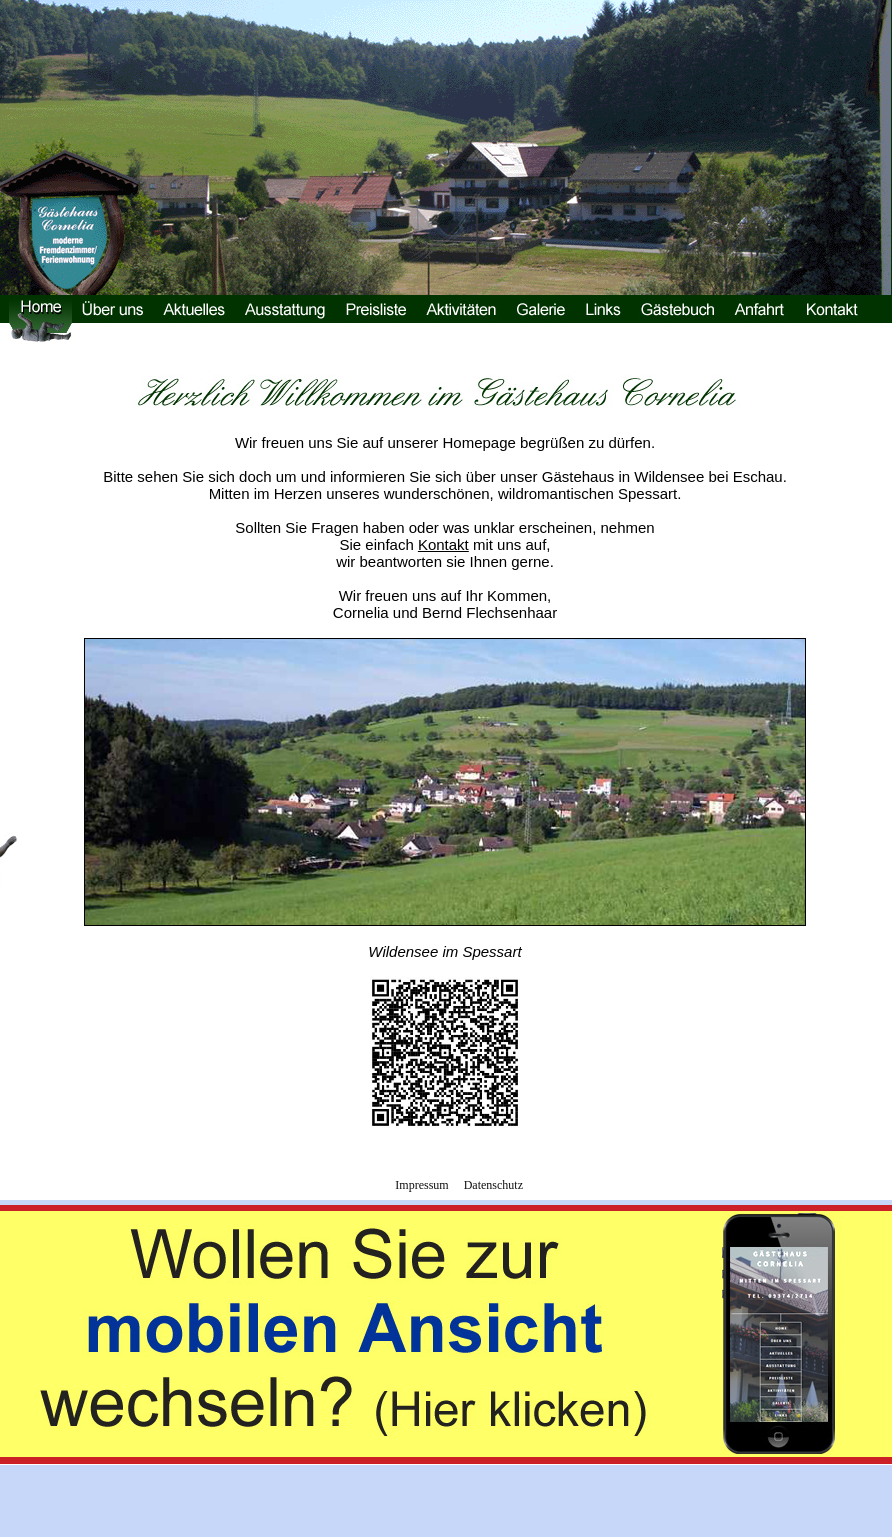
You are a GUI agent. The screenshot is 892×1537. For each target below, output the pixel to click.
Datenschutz (493, 1185)
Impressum (421, 1185)
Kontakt (443, 544)
